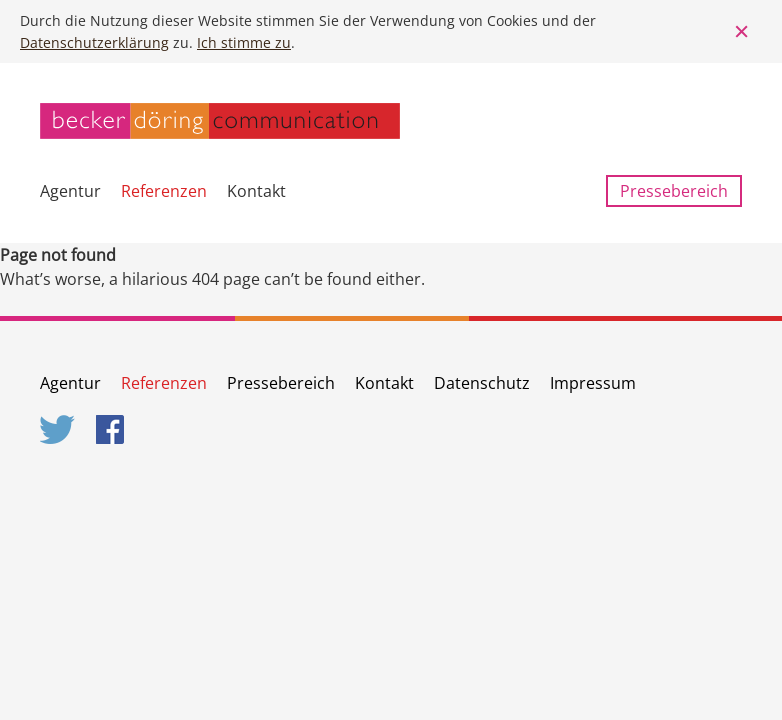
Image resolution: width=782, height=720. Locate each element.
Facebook (114, 429)
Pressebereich (674, 191)
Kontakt (256, 191)
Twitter (58, 429)
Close (742, 32)
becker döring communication (220, 121)
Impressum (593, 383)
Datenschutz (482, 383)
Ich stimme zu (244, 42)
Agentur (70, 191)
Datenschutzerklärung (94, 42)
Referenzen (164, 191)
